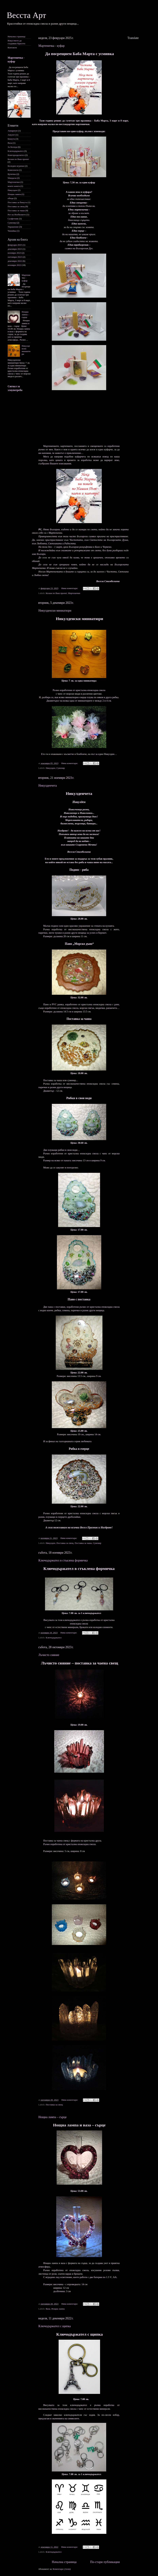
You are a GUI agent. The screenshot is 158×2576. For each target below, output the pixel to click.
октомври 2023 (15, 257)
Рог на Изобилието (17, 214)
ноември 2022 (14, 265)
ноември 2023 (14, 253)
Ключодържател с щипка (54, 2326)
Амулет (11, 134)
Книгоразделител (16, 155)
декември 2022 (15, 261)
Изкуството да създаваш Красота (16, 42)
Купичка (12, 174)
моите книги (14, 186)
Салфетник (13, 218)
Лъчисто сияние (48, 1655)
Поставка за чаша (83, 1543)
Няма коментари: (69, 588)
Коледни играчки (16, 166)
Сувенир (60, 768)
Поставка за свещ (64, 1543)
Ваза (48, 2308)
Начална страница (64, 2562)
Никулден (50, 768)
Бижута (11, 139)
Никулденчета (47, 785)
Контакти (12, 47)
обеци (10, 198)
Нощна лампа (58, 2308)
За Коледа (12, 147)
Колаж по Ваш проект (56, 593)
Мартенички (74, 593)
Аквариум (12, 130)
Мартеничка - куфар (51, 45)
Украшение (13, 226)
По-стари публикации (105, 2562)
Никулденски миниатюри (54, 610)
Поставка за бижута (17, 202)
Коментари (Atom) (62, 2569)
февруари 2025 (15, 245)
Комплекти (13, 170)
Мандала (12, 178)
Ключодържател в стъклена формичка (63, 1560)
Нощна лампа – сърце (52, 2117)
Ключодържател (54, 1637)
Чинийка (12, 231)
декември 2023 (15, 249)
